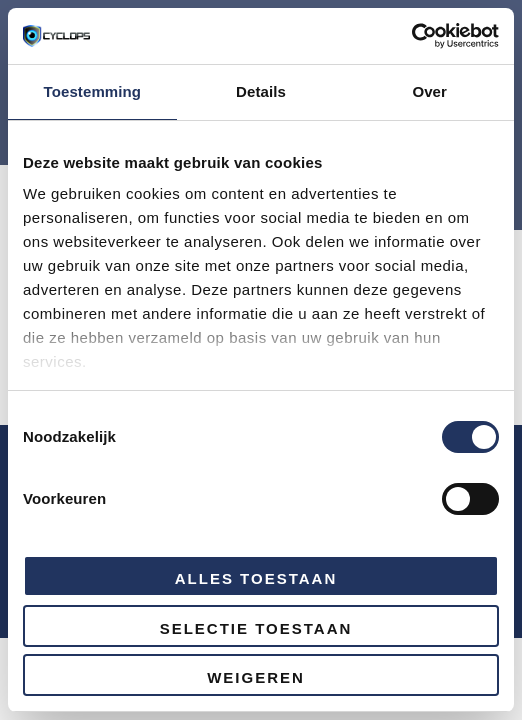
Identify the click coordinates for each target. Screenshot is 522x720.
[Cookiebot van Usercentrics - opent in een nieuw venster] (411, 36)
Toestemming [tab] (93, 91)
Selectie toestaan (256, 628)
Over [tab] (429, 91)
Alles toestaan (256, 578)
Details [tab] (261, 91)
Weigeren (256, 677)
